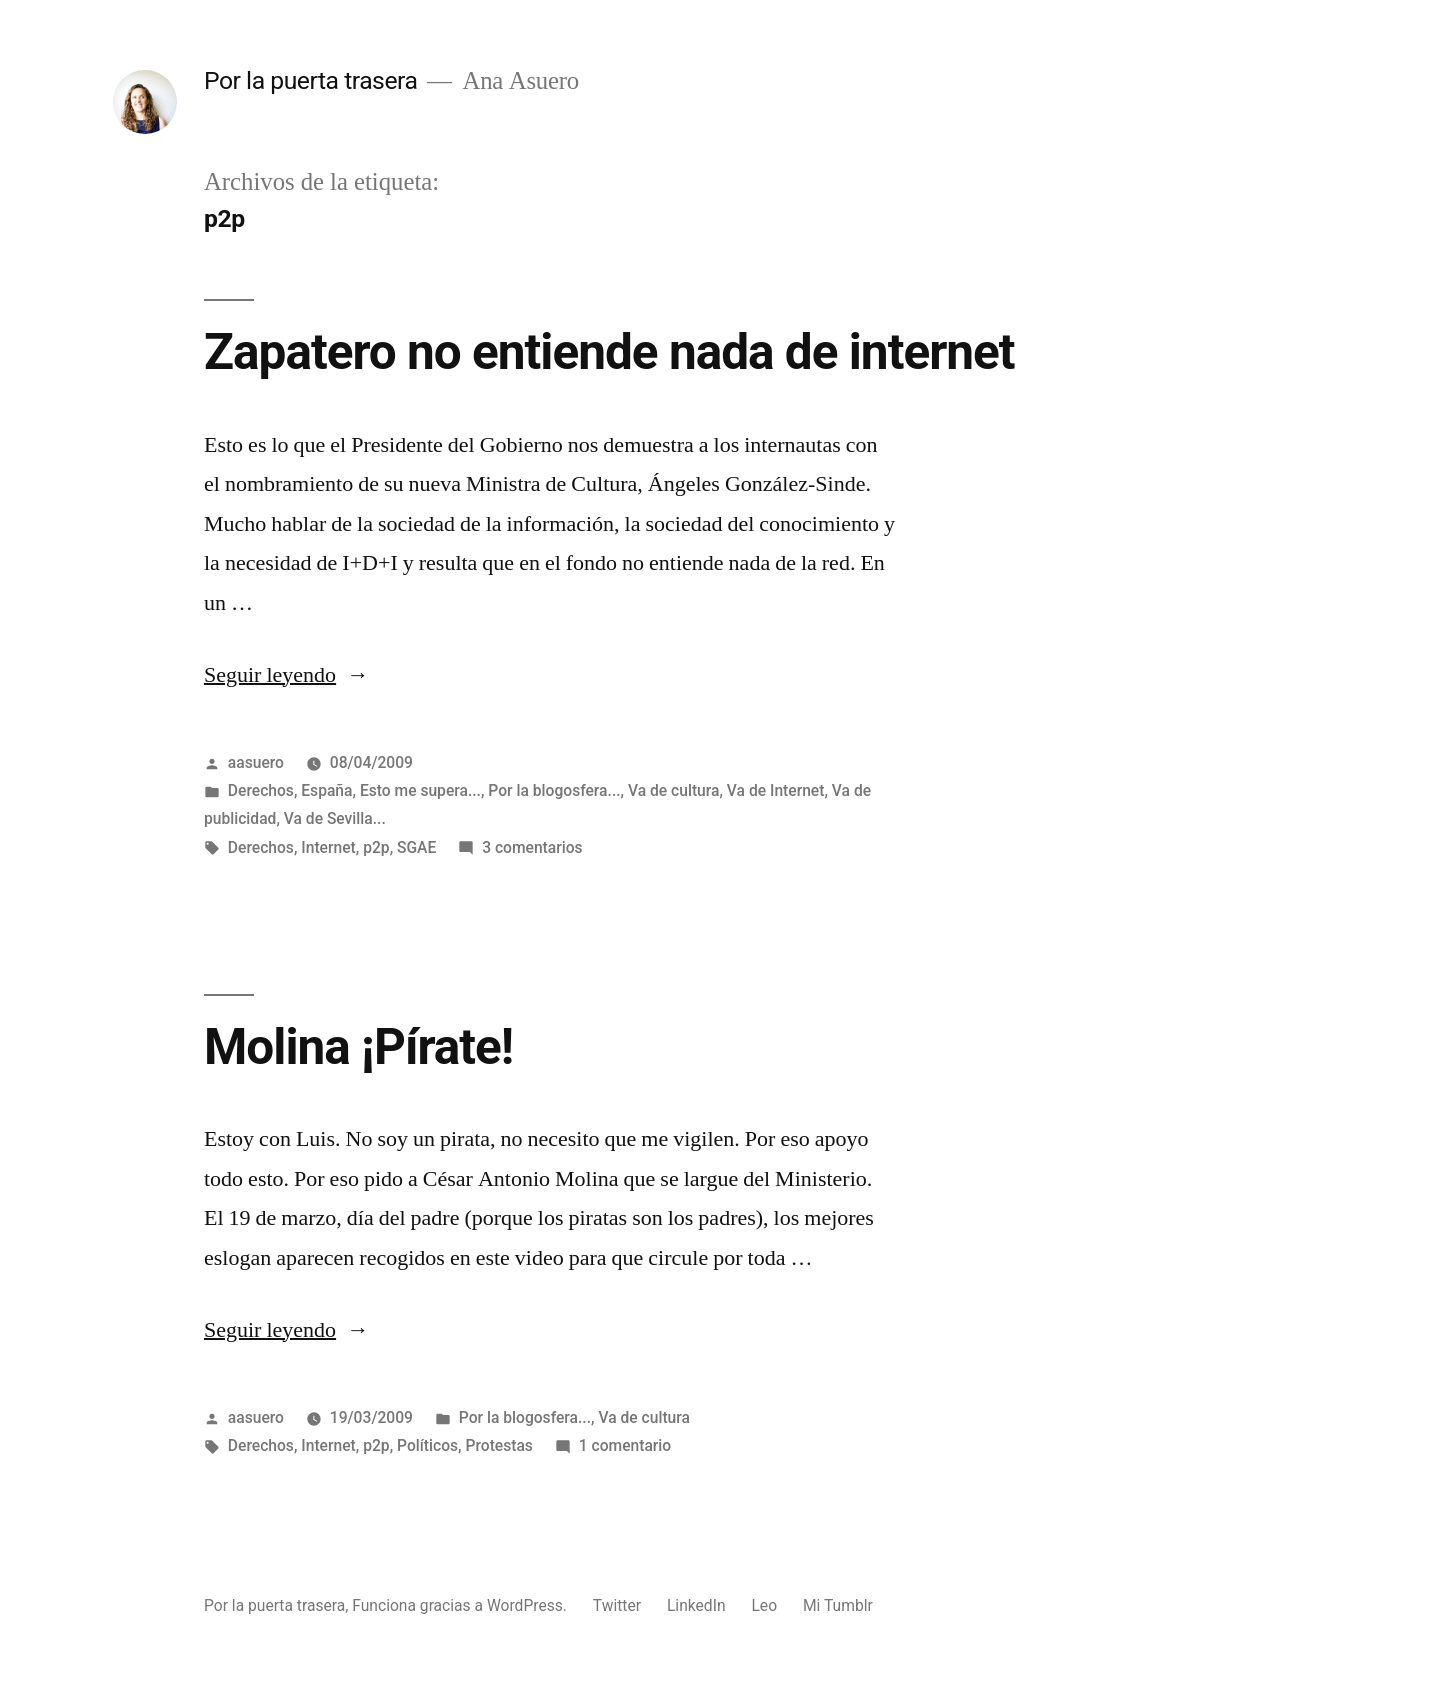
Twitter (617, 1605)
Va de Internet (776, 790)
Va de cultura (674, 790)
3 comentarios (532, 847)
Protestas (498, 1445)
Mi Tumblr (838, 1605)
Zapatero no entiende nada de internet (609, 352)
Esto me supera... (420, 790)
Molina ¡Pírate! (358, 1047)
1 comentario (625, 1445)
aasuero (256, 762)
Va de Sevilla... (335, 818)
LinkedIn (696, 1605)
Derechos (261, 790)
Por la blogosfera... (554, 790)
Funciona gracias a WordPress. (461, 1605)
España (326, 790)
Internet (328, 847)
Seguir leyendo (286, 675)
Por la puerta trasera (310, 80)
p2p (376, 847)
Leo (764, 1605)
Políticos (427, 1445)
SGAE (416, 847)
